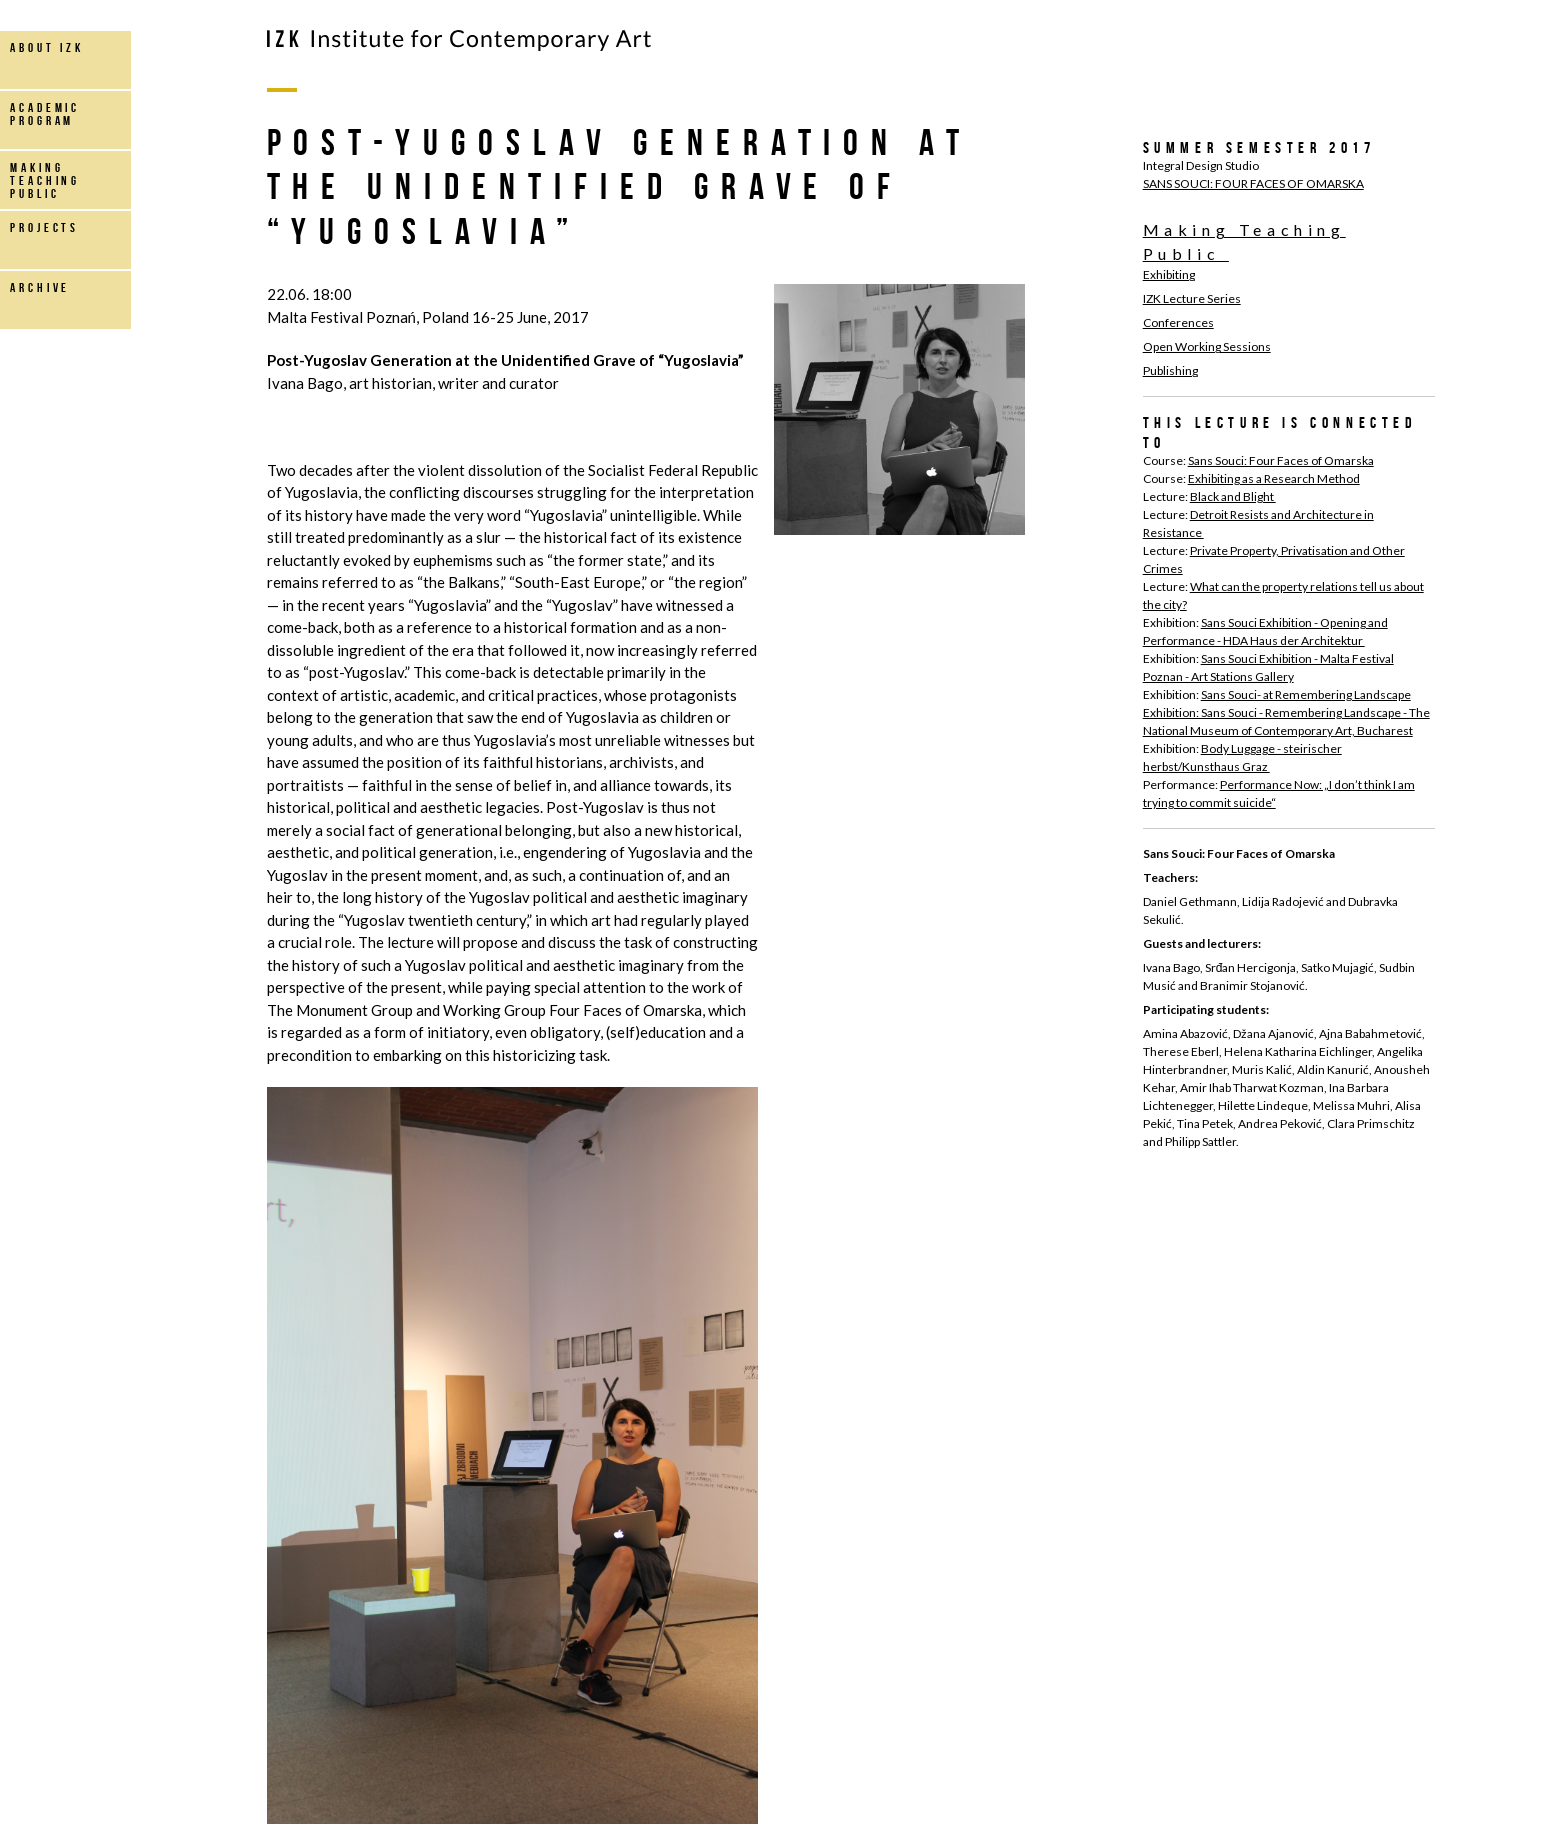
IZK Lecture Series (1192, 298)
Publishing (1170, 370)
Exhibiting (1169, 274)
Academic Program (45, 114)
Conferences (1178, 322)
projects (44, 227)
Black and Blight (1233, 496)
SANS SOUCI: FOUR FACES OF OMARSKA (1253, 183)
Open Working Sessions (1207, 346)
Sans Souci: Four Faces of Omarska (1281, 460)
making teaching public (45, 180)
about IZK (47, 47)
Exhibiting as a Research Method (1274, 478)
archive (40, 287)
